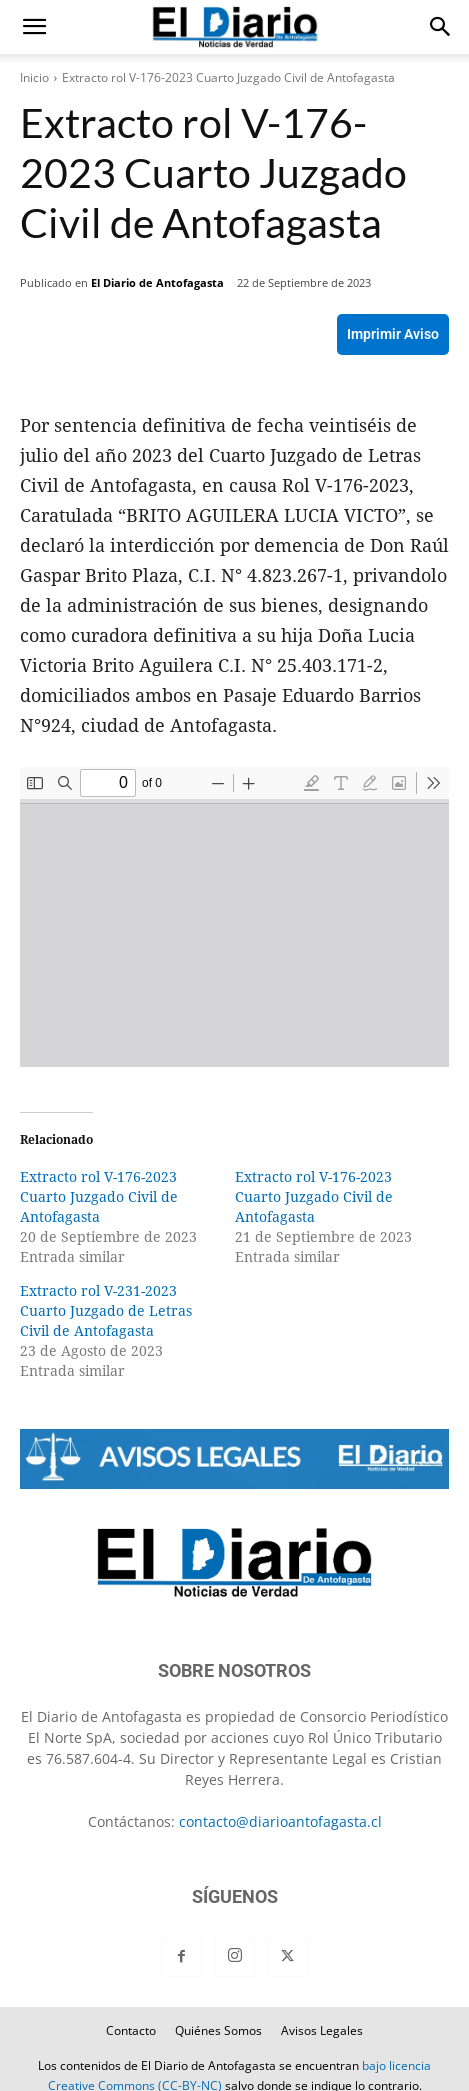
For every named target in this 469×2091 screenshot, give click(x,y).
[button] (34, 27)
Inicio (34, 77)
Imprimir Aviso (393, 334)
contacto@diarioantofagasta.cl (280, 1821)
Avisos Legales (322, 2030)
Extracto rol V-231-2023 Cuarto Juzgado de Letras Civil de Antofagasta (106, 1311)
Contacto (131, 2030)
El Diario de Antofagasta (157, 282)
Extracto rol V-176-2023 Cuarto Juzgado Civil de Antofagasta (99, 1197)
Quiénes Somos (218, 2030)
